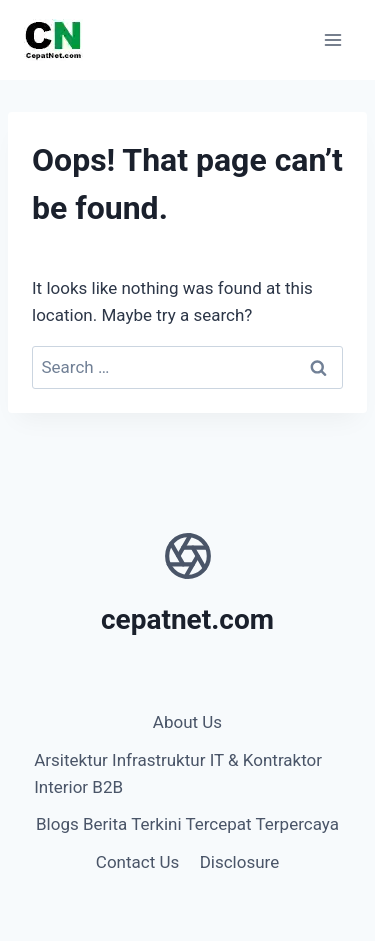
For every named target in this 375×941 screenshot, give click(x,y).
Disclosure (240, 862)
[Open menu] (332, 39)
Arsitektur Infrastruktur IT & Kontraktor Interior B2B (178, 773)
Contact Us (137, 862)
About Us (187, 722)
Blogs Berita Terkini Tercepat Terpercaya (187, 824)
